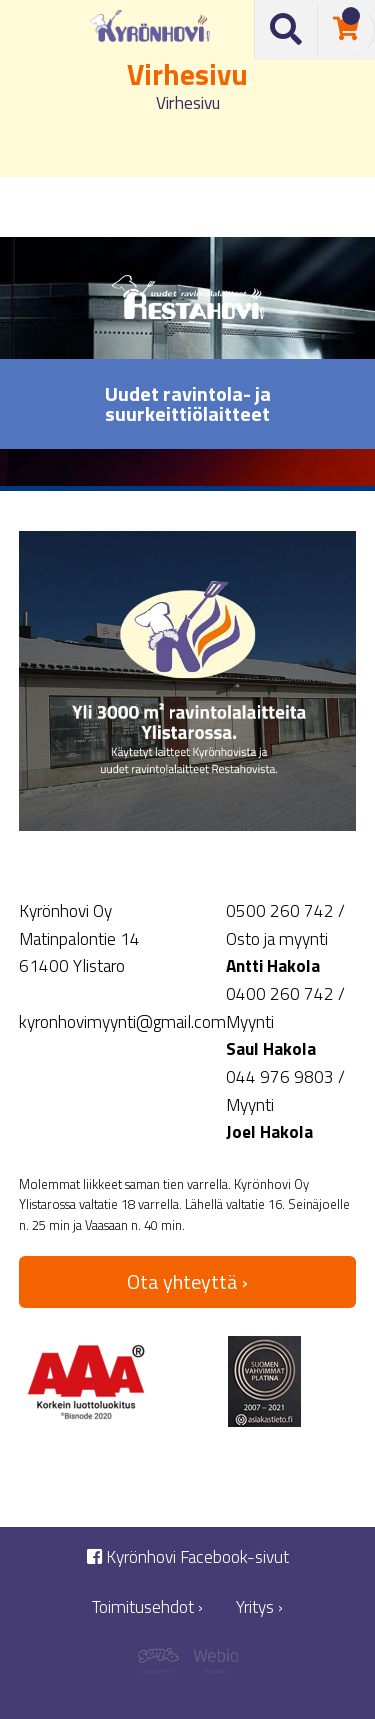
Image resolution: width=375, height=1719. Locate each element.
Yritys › (259, 1607)
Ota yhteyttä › (187, 1281)
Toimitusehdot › (147, 1607)
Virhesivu (188, 102)
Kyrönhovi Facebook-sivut (188, 1557)
